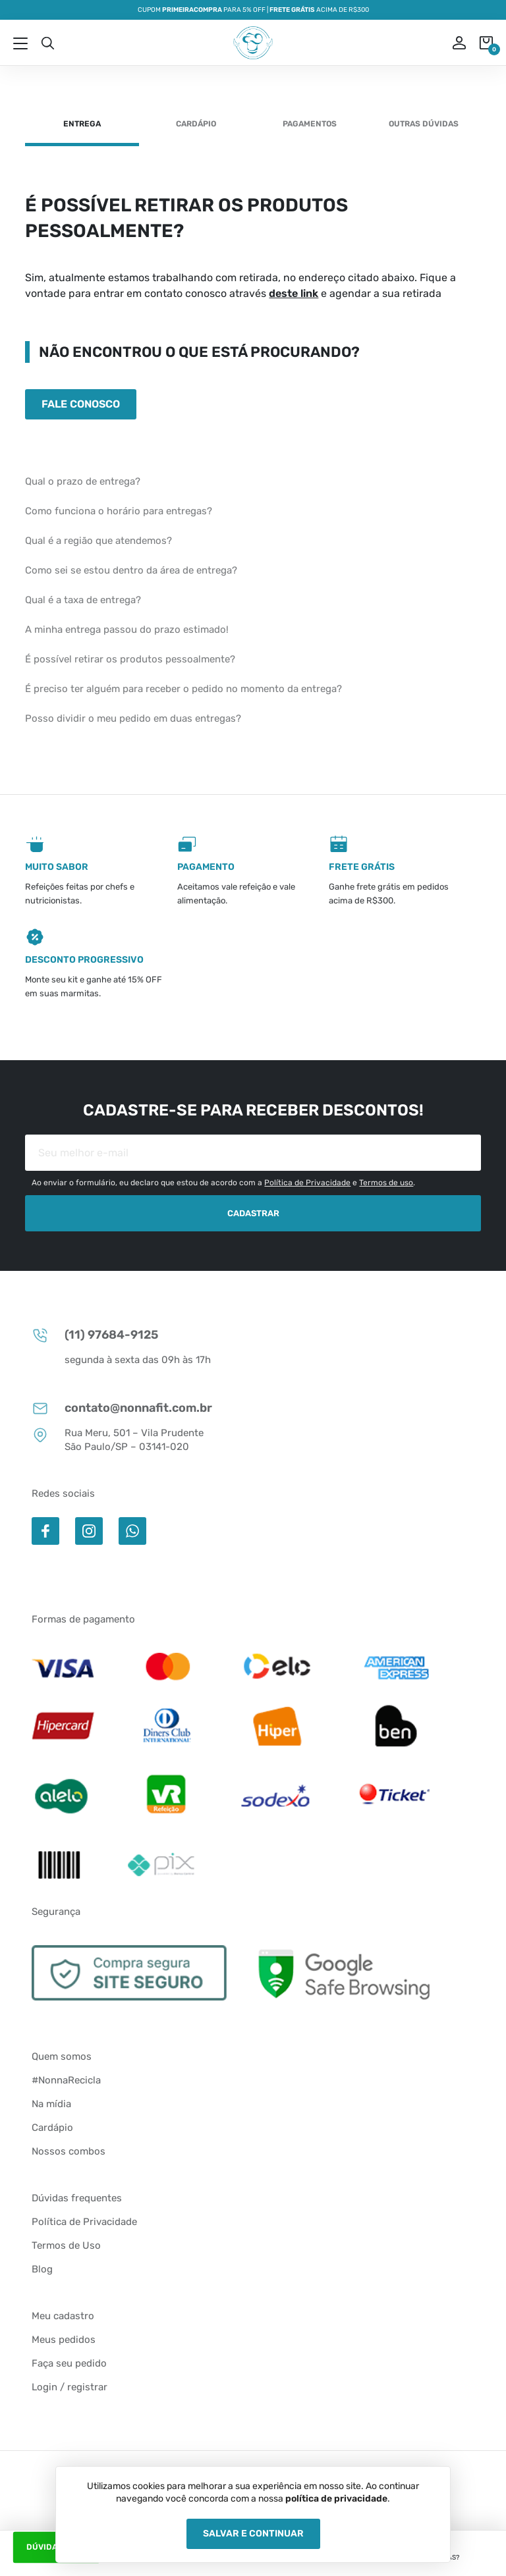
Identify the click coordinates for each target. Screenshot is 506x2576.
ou (450, 42)
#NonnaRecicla (66, 2080)
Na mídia (51, 2104)
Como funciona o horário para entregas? (118, 511)
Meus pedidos (64, 2340)
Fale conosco (81, 404)
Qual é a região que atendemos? (98, 541)
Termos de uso (386, 1182)
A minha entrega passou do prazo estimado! (127, 629)
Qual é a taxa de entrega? (83, 600)
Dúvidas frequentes (77, 2198)
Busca (47, 43)
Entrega (82, 123)
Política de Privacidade (307, 1182)
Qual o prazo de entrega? (82, 481)
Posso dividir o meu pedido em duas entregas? (133, 718)
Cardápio (196, 123)
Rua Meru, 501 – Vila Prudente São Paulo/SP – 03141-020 (118, 1439)
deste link (293, 293)
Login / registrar (69, 2387)
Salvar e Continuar (253, 2533)
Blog (42, 2269)
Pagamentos (310, 123)
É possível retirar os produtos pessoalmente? (130, 659)
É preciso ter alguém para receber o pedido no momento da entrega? (183, 689)
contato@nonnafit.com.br (122, 1408)
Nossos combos (68, 2151)
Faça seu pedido (69, 2363)
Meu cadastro (63, 2316)
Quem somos (62, 2056)
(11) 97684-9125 (95, 1335)
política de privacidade (336, 2498)
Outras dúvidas (424, 123)
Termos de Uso (66, 2245)
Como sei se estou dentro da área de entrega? (131, 570)
